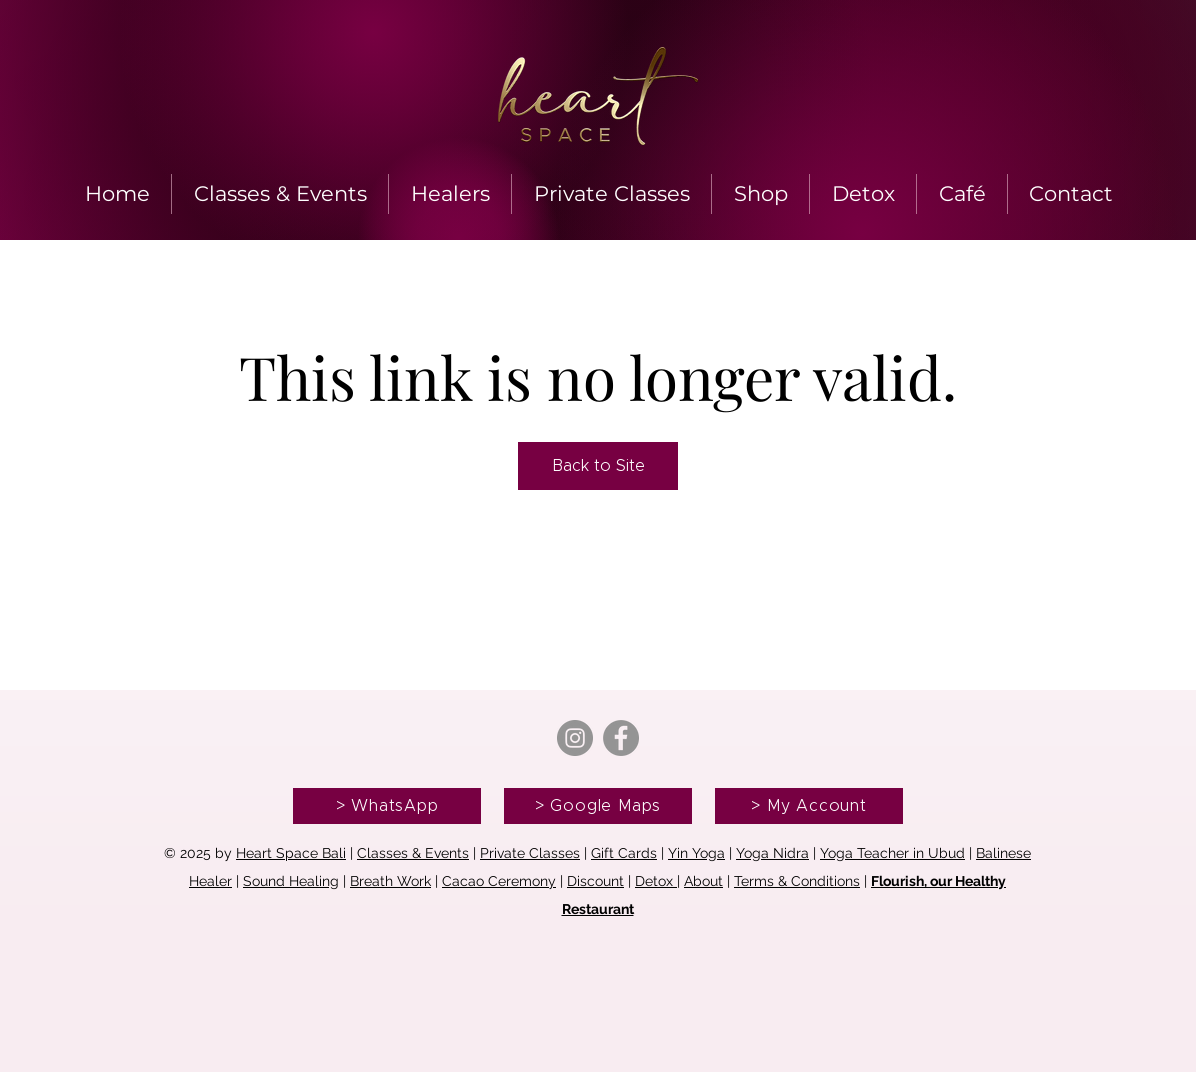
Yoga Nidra (772, 853)
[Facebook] (621, 738)
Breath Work (390, 881)
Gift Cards (624, 853)
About (703, 881)
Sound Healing (291, 881)
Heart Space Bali (291, 853)
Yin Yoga (696, 853)
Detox (656, 881)
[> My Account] (809, 806)
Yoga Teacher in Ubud (892, 853)
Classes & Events (413, 853)
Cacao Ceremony (499, 881)
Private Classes (530, 853)
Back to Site (598, 466)
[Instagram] (575, 738)
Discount (595, 881)
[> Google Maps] (598, 806)
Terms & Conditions (797, 881)
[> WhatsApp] (387, 806)
